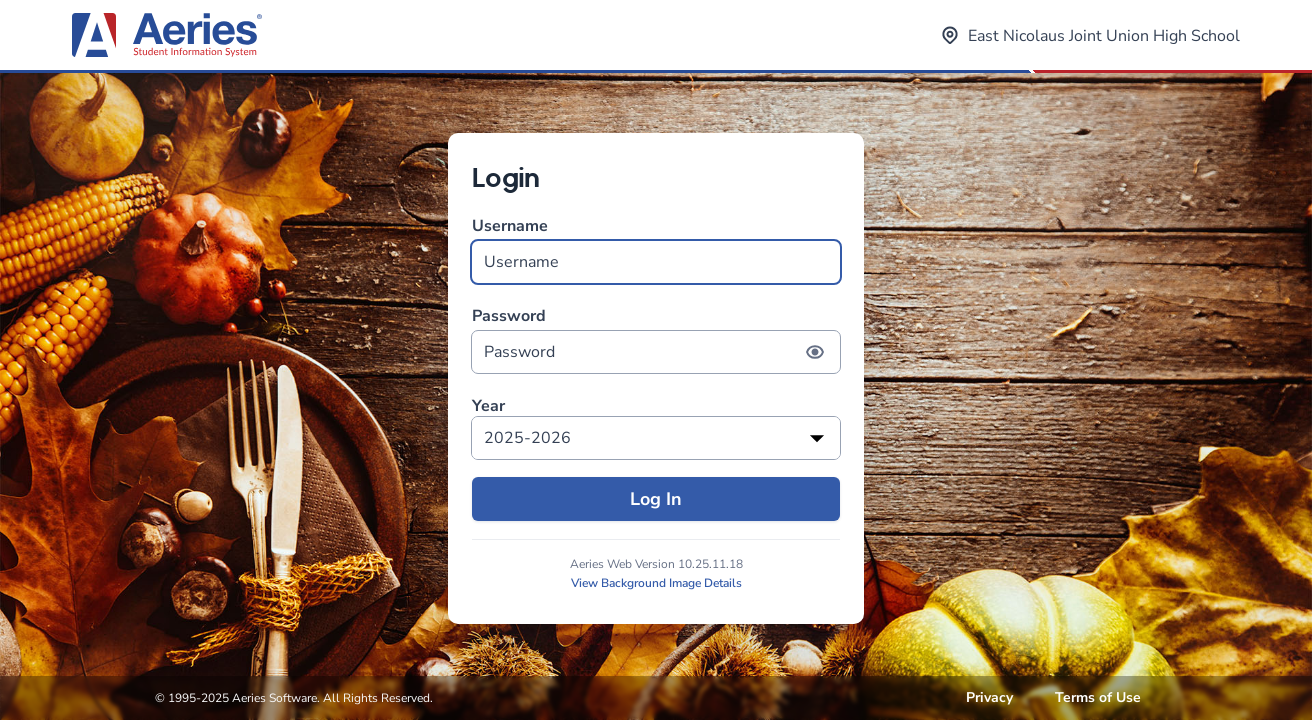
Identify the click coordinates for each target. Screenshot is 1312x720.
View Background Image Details (656, 583)
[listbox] (656, 438)
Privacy (989, 697)
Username (656, 249)
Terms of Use (1098, 697)
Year (488, 406)
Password (656, 339)
